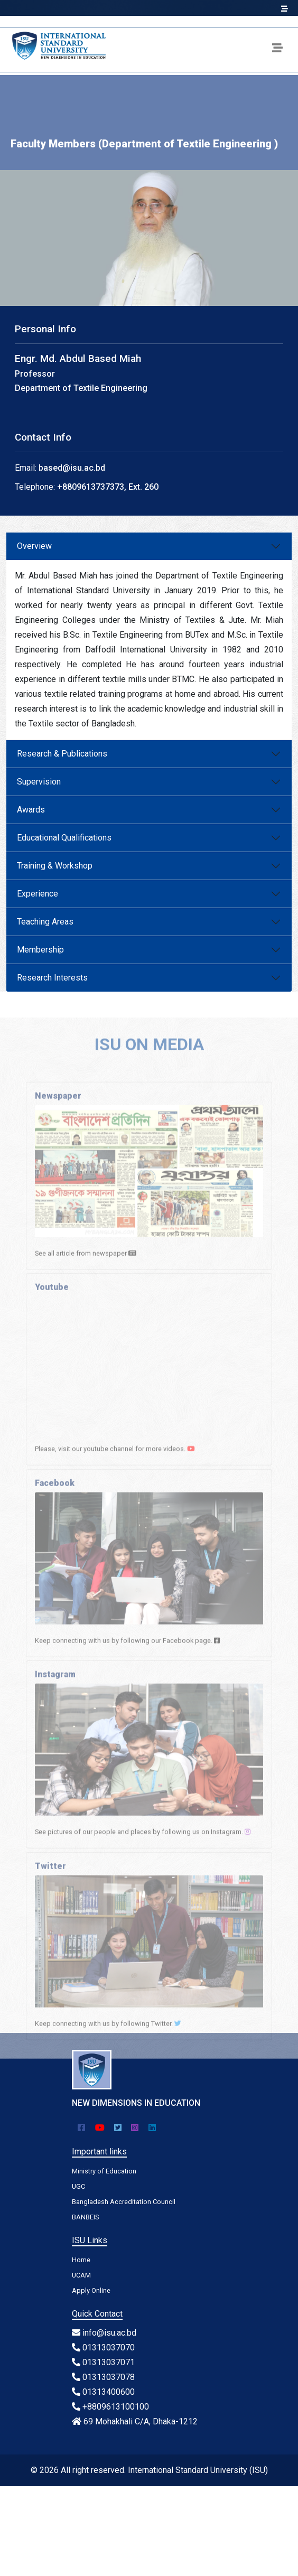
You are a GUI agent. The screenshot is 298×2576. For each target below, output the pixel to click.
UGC (78, 2186)
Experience (37, 894)
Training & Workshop (54, 866)
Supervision (39, 782)
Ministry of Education (104, 2171)
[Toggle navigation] (277, 49)
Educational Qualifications (64, 838)
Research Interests (52, 978)
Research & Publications (62, 754)
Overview (34, 546)
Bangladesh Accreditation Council (123, 2202)
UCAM (81, 2275)
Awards (31, 810)
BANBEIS (85, 2217)
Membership (40, 950)
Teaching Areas (45, 922)
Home (81, 2260)
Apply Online (91, 2290)
